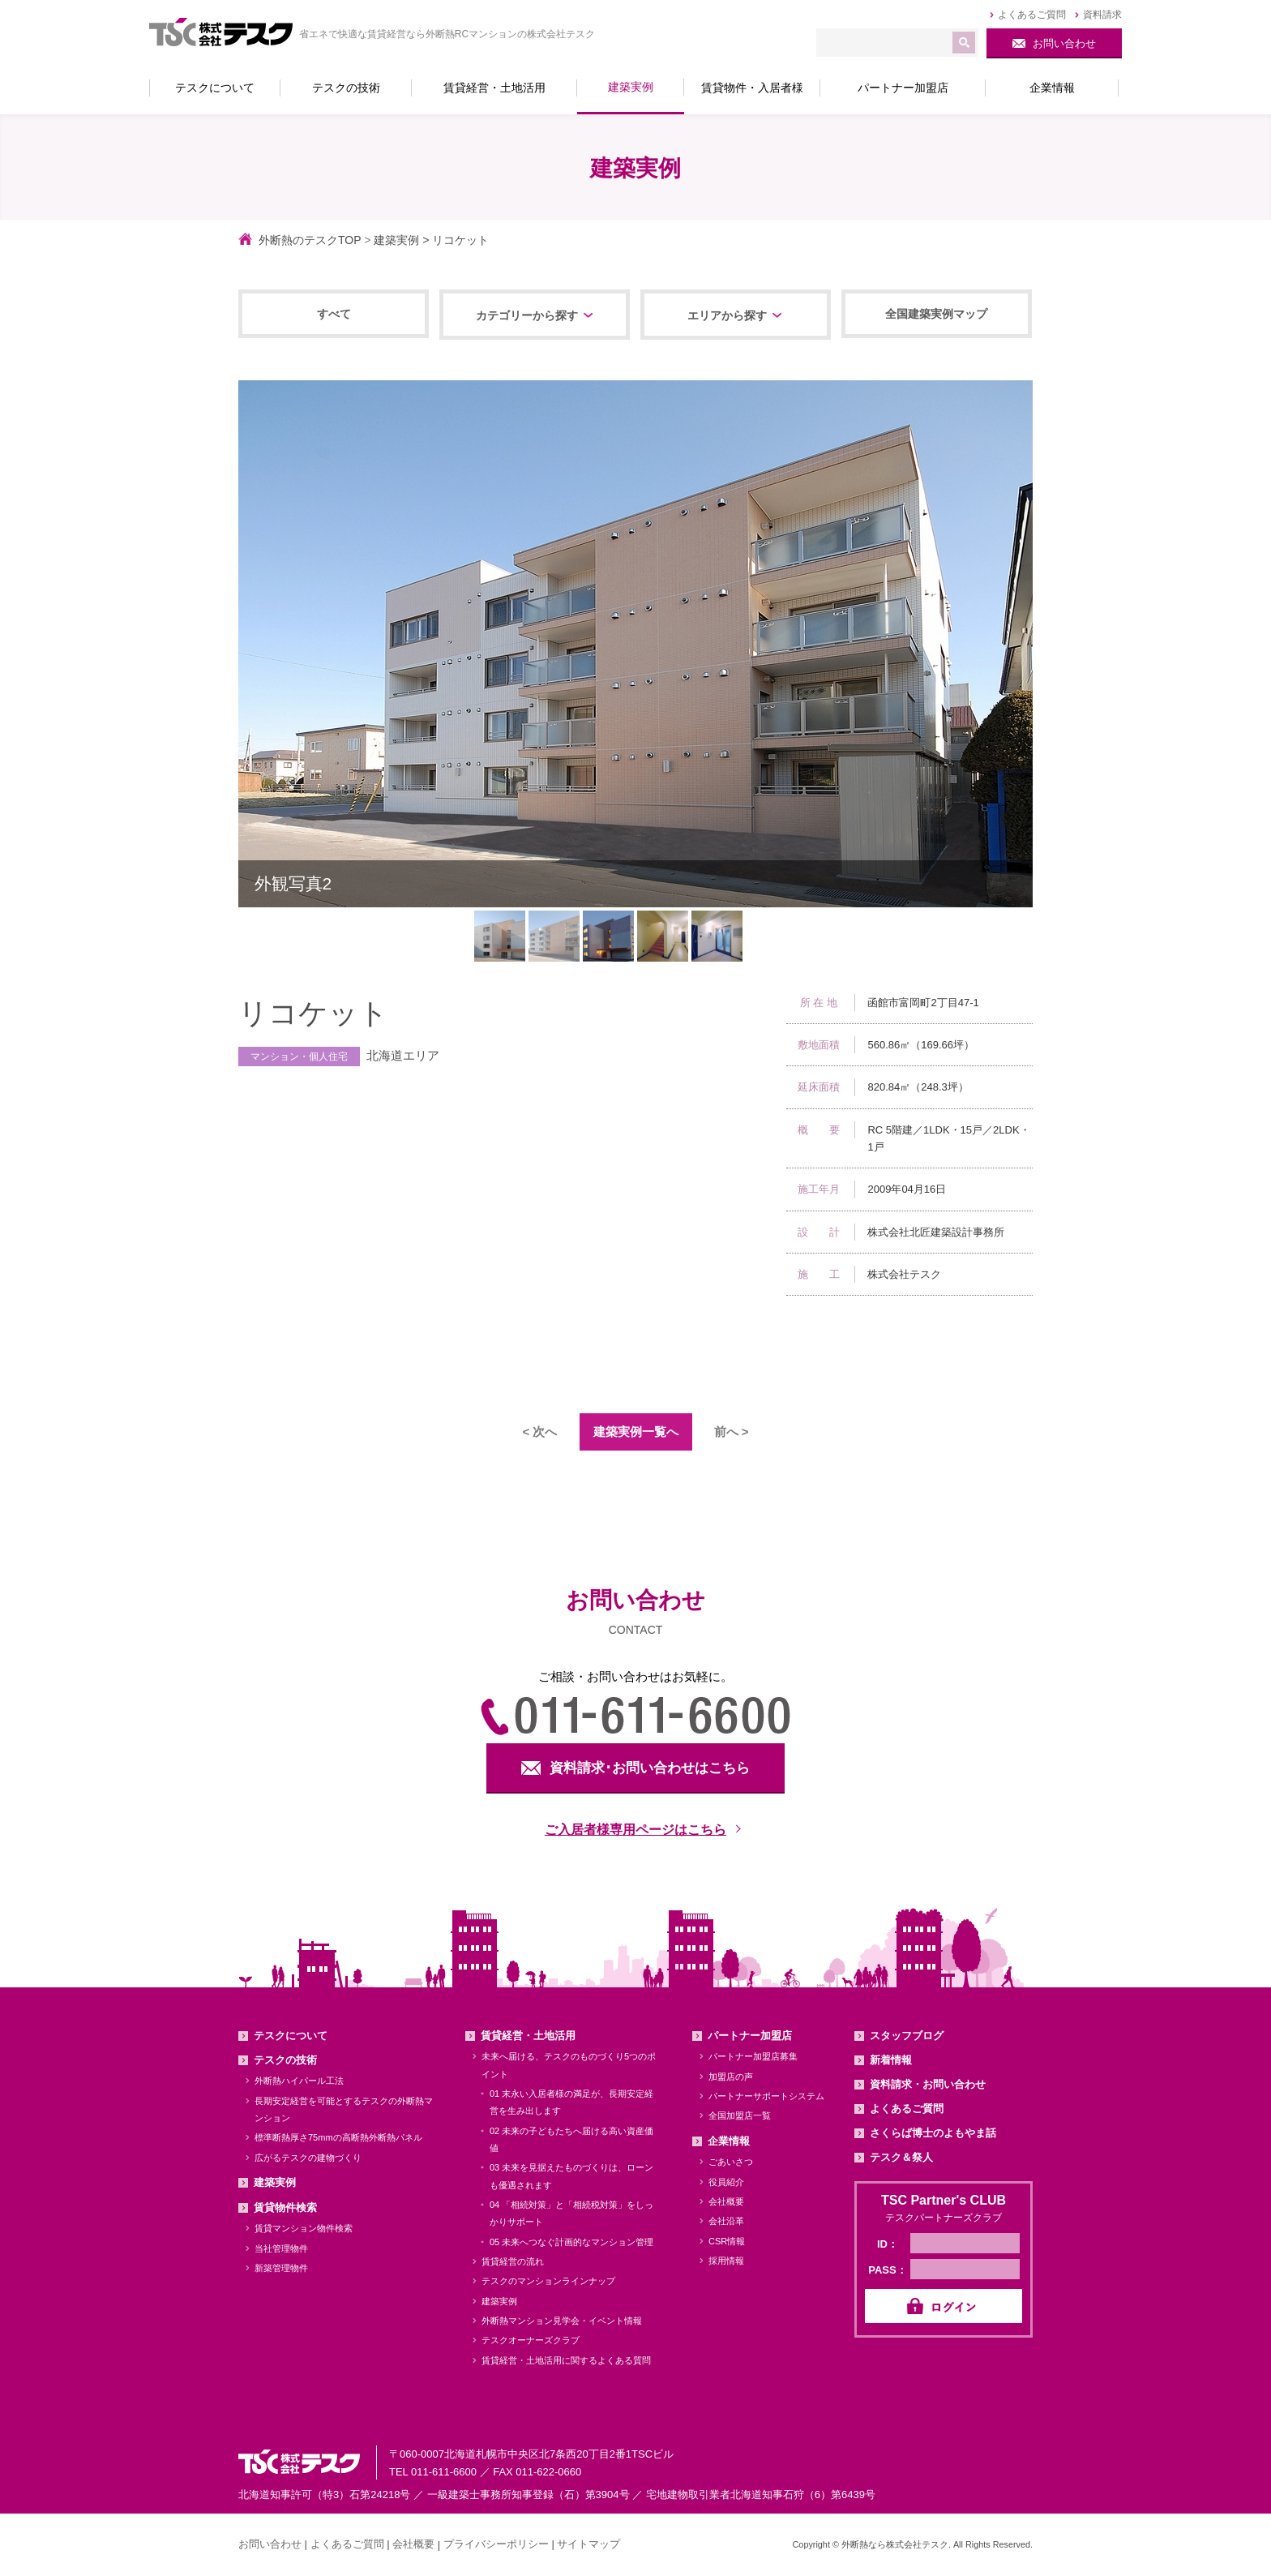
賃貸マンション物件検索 (304, 2229)
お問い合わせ (270, 2544)
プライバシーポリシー (496, 2544)
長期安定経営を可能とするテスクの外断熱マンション (344, 2109)
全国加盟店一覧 (739, 2116)
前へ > (731, 1431)
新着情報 (891, 2060)
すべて (334, 313)
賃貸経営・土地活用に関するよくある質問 (566, 2360)
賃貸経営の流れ (512, 2261)
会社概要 (726, 2201)
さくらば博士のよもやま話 (933, 2133)
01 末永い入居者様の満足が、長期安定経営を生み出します (571, 2102)
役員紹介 (726, 2182)
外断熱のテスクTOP (310, 240)
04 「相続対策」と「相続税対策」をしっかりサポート (571, 2213)
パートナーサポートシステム (766, 2096)
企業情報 (729, 2141)
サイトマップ (588, 2544)
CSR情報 (726, 2241)
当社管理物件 (281, 2248)
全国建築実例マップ (936, 313)
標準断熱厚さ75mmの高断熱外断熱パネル (338, 2138)
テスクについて (290, 2036)
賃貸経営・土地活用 (528, 2036)
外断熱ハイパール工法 (299, 2081)
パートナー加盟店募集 (753, 2057)
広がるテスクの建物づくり (308, 2157)
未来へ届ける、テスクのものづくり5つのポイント (568, 2065)
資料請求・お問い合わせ (928, 2084)
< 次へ (540, 1431)
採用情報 (726, 2260)
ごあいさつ (730, 2162)
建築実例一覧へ (635, 1431)
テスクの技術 (285, 2060)
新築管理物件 (281, 2268)
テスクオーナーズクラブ (530, 2341)
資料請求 (1102, 14)
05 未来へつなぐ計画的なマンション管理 (571, 2242)
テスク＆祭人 (901, 2157)
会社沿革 (726, 2222)
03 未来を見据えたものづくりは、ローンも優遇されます (571, 2176)
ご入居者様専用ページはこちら (635, 1830)
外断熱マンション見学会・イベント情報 (561, 2320)
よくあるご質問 (1032, 14)
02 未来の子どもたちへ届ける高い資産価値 (571, 2139)
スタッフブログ (907, 2036)
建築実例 (396, 240)
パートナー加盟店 (750, 2036)
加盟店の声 (730, 2076)
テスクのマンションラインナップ (548, 2282)
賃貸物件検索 (285, 2207)
